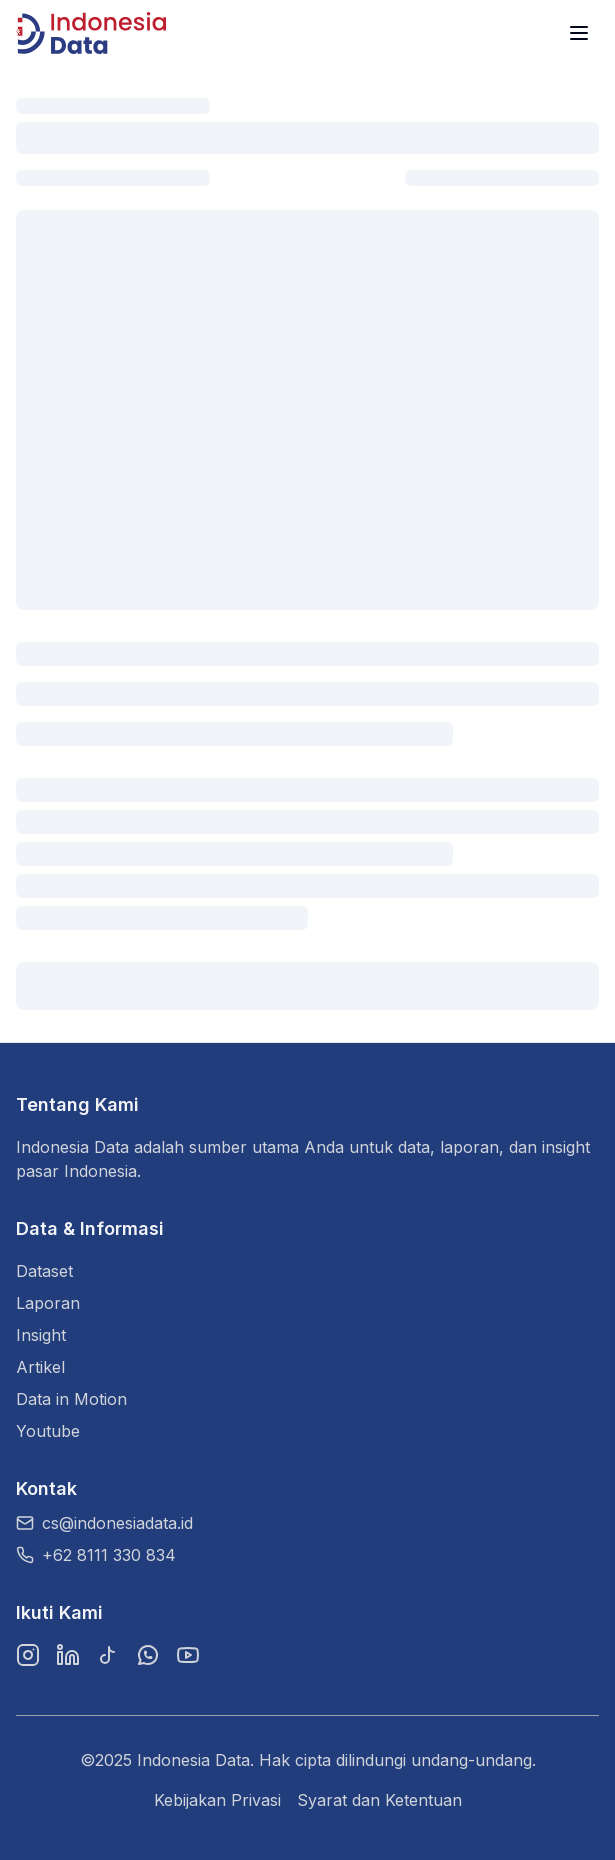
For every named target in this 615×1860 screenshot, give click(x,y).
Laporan (48, 1303)
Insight (41, 1335)
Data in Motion (71, 1399)
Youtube (48, 1431)
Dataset (44, 1271)
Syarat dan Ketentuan (379, 1800)
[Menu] (579, 33)
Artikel (40, 1367)
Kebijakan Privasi (217, 1800)
